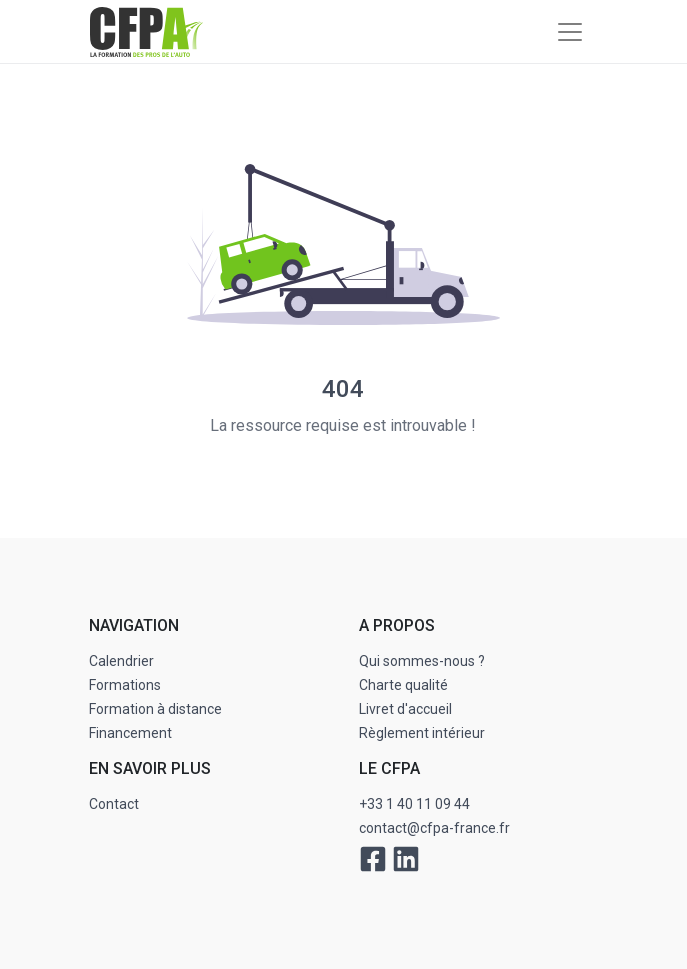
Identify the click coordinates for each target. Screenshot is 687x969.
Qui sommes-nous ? (422, 661)
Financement (130, 733)
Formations (125, 685)
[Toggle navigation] (570, 32)
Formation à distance (155, 709)
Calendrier (121, 661)
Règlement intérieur (422, 733)
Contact (114, 804)
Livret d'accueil (405, 709)
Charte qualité (403, 685)
